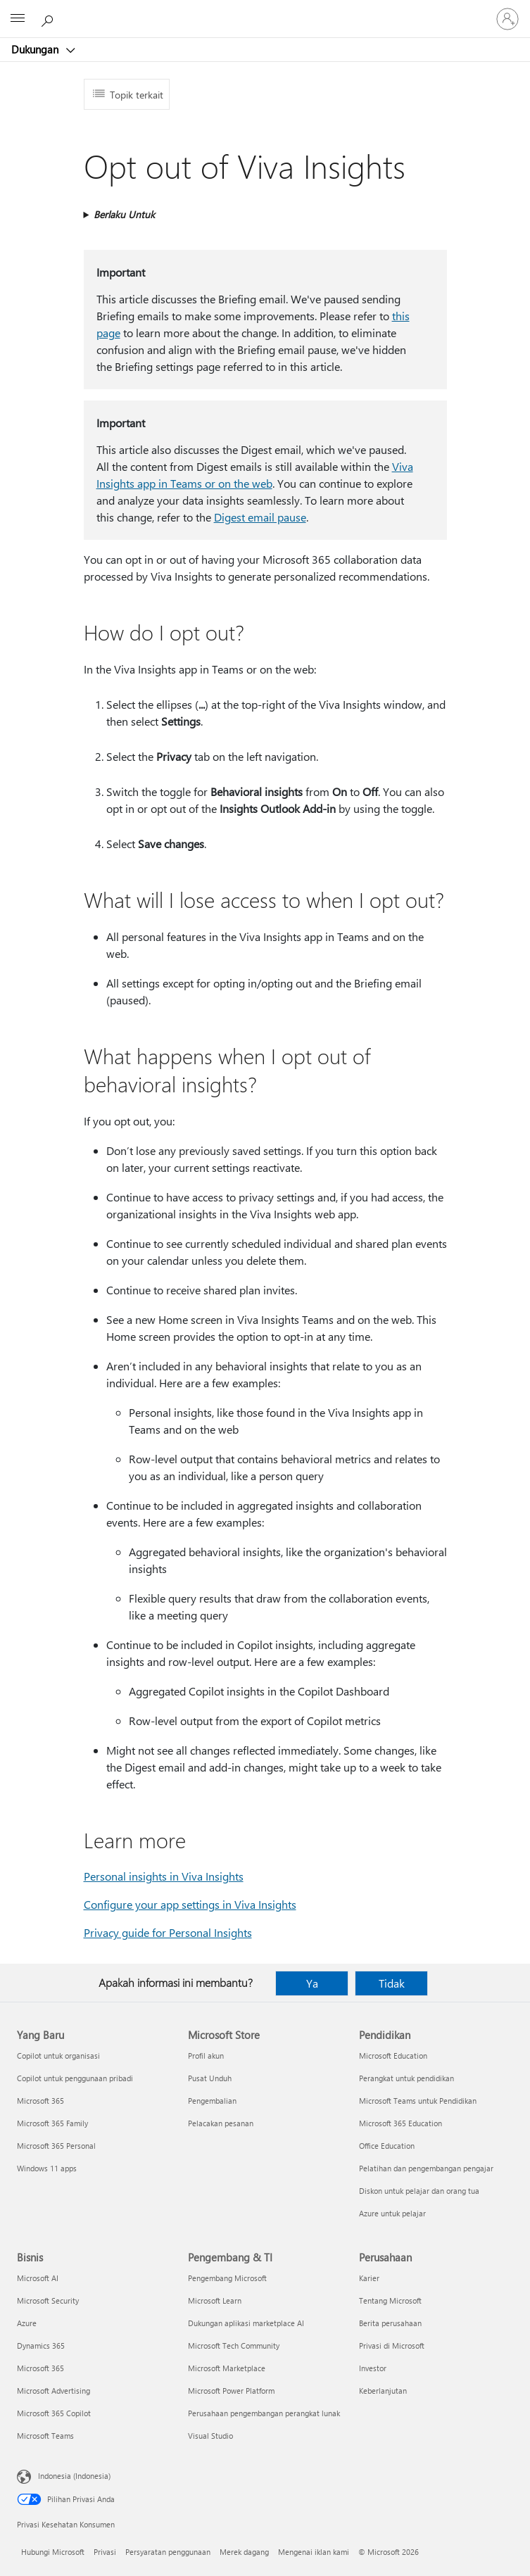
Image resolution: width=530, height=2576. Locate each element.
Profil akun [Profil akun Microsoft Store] (206, 2055)
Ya (312, 1983)
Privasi (105, 2551)
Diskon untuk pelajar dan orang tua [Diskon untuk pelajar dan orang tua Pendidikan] (419, 2190)
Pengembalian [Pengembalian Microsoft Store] (212, 2100)
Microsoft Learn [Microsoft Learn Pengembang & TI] (214, 2300)
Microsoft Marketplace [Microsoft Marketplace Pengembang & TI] (226, 2368)
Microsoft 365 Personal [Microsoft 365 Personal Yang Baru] (56, 2145)
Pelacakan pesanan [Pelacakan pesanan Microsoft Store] (220, 2123)
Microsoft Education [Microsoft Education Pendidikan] (393, 2055)
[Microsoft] (264, 10)
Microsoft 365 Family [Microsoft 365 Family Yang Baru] (52, 2123)
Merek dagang (244, 2551)
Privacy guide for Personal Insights (168, 1932)
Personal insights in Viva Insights (164, 1876)
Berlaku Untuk (124, 214)
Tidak (392, 1983)
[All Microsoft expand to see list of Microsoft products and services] (17, 19)
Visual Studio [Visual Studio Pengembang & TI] (210, 2435)
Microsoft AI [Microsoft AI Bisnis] (37, 2278)
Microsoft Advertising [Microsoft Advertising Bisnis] (53, 2390)
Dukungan (36, 49)
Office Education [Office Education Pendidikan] (387, 2145)
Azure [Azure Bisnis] (27, 2323)
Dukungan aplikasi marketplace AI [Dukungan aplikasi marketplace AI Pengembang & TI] (246, 2323)
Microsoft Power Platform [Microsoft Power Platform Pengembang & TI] (231, 2390)
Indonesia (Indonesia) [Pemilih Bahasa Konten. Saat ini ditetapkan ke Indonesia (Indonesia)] (74, 2475)
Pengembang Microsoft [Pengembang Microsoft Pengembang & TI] (227, 2278)
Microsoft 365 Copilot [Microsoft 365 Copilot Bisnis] (54, 2413)
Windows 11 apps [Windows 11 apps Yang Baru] (47, 2168)
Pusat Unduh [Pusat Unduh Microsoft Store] (210, 2078)
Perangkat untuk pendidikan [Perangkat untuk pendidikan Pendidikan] (406, 2078)
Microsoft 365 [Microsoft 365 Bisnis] (40, 2368)
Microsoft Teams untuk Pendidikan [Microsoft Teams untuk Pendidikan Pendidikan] (418, 2100)
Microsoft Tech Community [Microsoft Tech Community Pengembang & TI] (233, 2345)
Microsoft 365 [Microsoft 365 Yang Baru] (40, 2100)
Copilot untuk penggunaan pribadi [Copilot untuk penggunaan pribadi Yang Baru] (75, 2078)
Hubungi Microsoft (52, 2551)
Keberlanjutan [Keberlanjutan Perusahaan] (383, 2390)
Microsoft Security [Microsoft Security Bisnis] (48, 2300)
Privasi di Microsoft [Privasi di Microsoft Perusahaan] (391, 2345)
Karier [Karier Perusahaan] (369, 2278)
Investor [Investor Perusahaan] (372, 2368)
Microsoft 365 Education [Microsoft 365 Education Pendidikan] (400, 2123)
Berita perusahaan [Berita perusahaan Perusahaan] (390, 2323)
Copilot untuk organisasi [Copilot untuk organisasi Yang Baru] (58, 2055)
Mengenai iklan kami (313, 2551)
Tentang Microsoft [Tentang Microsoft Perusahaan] (390, 2300)
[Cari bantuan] (49, 18)
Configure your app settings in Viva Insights (190, 1904)
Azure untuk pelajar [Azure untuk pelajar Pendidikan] (392, 2213)
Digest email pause (260, 517)
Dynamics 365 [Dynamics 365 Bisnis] (41, 2345)
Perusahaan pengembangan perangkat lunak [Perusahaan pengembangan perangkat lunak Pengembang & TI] (264, 2413)
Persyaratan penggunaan (167, 2551)
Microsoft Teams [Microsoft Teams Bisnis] (45, 2435)
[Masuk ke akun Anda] (507, 19)
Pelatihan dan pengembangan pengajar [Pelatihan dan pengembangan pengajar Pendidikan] (426, 2168)
